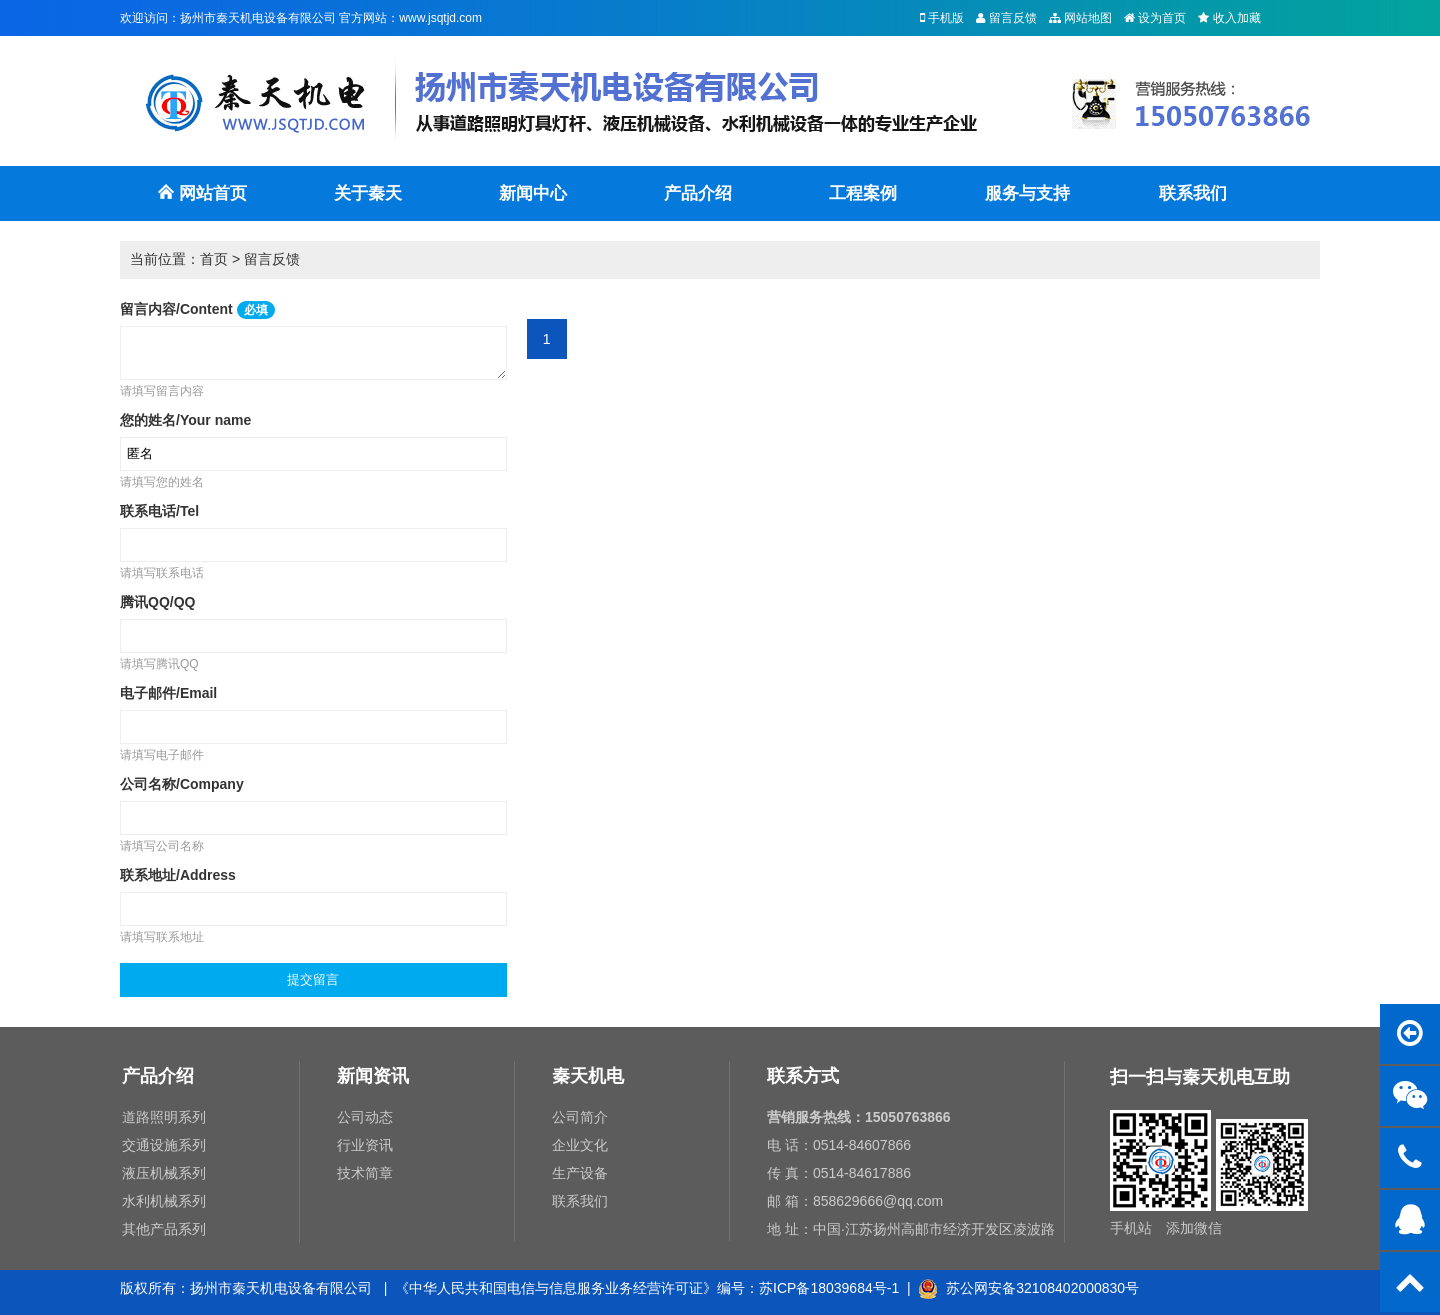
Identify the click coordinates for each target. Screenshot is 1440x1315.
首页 (214, 259)
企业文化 (580, 1145)
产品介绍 (698, 193)
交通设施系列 (164, 1145)
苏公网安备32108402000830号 (1028, 1288)
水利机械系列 (164, 1201)
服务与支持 (1027, 193)
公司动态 (365, 1117)
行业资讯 (365, 1145)
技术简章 (365, 1173)
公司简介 (580, 1117)
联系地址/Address (178, 875)
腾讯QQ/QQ (157, 602)
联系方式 (803, 1076)
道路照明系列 (164, 1117)
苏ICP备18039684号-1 (829, 1288)
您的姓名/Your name (185, 420)
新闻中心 (533, 193)
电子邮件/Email (168, 693)
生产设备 (580, 1173)
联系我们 (1193, 193)
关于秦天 (368, 193)
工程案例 (863, 193)
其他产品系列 (164, 1229)
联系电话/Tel (159, 511)
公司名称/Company (182, 784)
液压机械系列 (164, 1173)
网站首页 (202, 202)
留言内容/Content (197, 309)
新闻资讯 (373, 1076)
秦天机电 (588, 1076)
